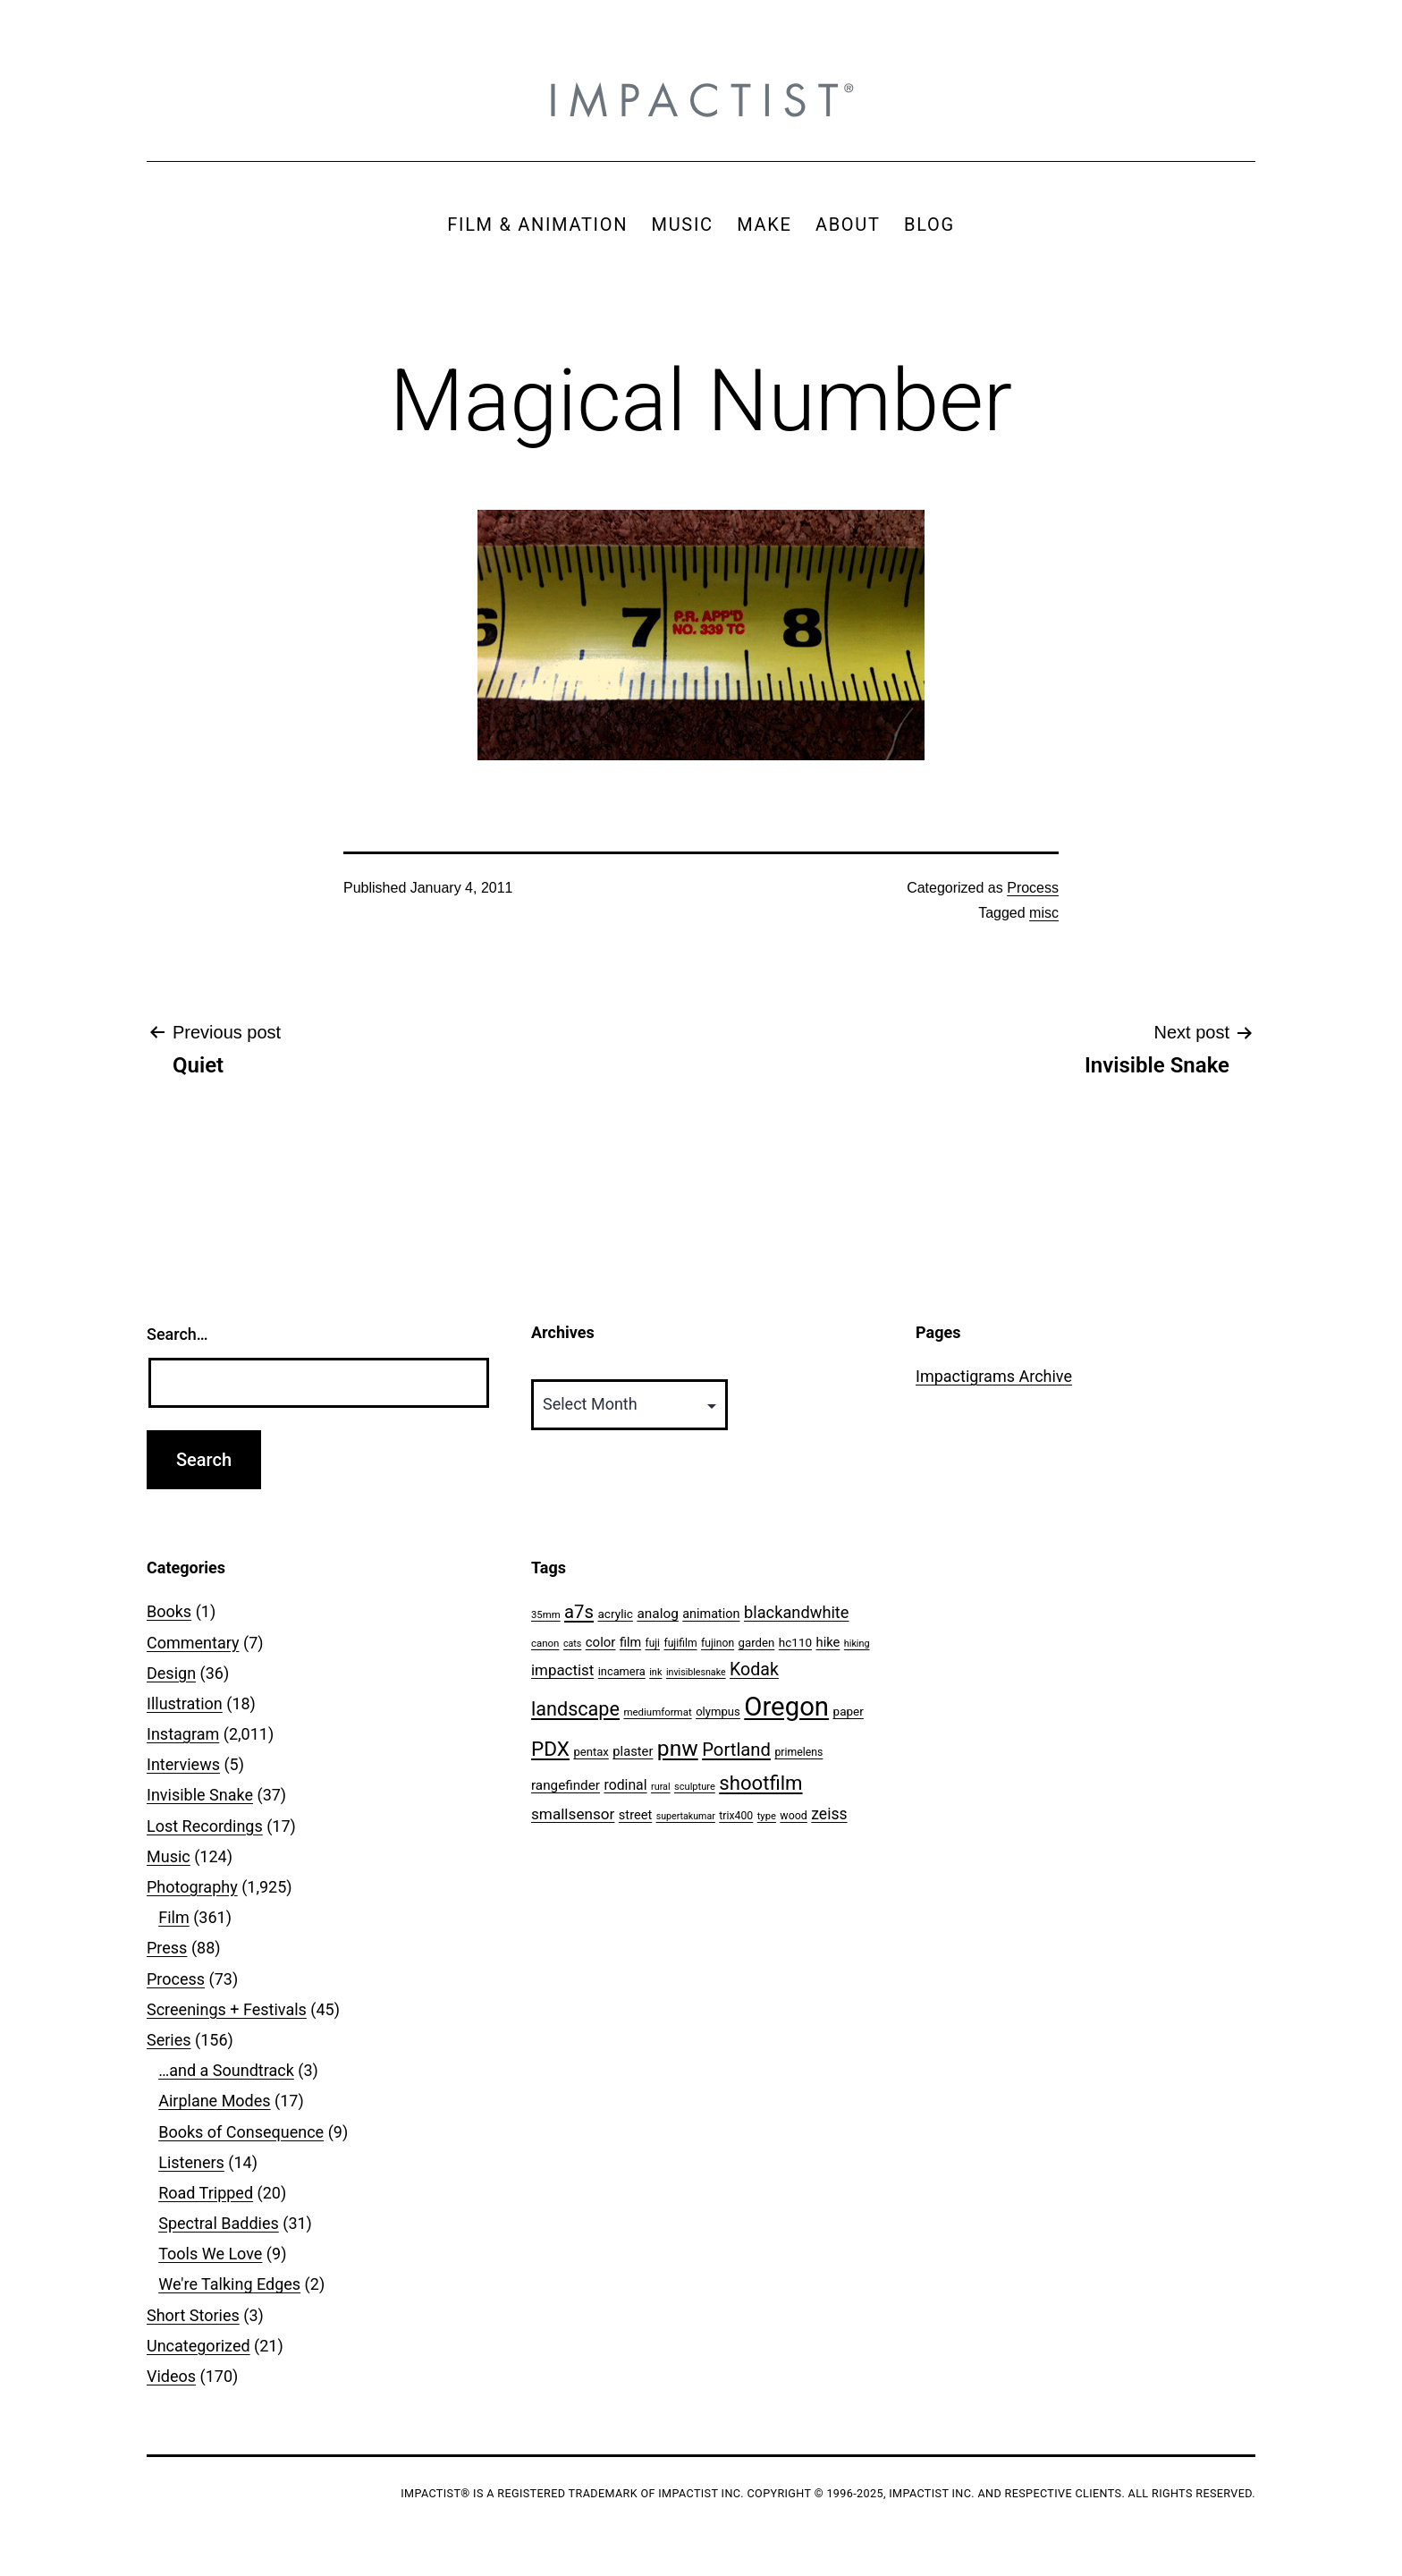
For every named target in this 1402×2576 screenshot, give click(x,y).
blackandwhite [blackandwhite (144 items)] (796, 1612)
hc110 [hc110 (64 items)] (795, 1642)
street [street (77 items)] (635, 1815)
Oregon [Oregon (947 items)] (786, 1706)
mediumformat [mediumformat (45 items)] (657, 1712)
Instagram (183, 1733)
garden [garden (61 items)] (757, 1642)
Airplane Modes (214, 2100)
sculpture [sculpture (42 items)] (694, 1786)
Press (167, 1947)
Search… (177, 1334)
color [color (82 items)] (601, 1642)
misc (1044, 912)
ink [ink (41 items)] (655, 1672)
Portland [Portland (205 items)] (736, 1749)
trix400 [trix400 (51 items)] (736, 1815)
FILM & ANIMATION (537, 224)
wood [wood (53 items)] (793, 1815)
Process (1033, 887)
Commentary (193, 1642)
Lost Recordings (205, 1826)
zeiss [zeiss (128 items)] (829, 1814)
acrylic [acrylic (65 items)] (615, 1613)
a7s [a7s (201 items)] (579, 1612)
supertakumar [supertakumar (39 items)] (685, 1816)
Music (168, 1856)
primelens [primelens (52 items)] (798, 1752)
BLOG (929, 224)
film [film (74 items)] (630, 1642)
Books (169, 1611)
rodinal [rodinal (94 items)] (625, 1784)
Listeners (191, 2162)
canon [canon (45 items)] (545, 1643)
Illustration (185, 1703)
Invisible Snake (200, 1794)
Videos (171, 2376)
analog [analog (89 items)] (657, 1614)
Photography (192, 1886)
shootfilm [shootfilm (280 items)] (760, 1782)
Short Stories (193, 2315)
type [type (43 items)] (766, 1816)
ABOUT (848, 224)
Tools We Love (210, 2253)
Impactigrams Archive (994, 1376)
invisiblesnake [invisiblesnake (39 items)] (696, 1672)
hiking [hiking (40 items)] (857, 1643)
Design (171, 1673)
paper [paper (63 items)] (848, 1711)
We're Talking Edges (229, 2284)
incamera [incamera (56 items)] (622, 1671)
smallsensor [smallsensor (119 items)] (572, 1814)
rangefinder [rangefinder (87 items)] (565, 1785)
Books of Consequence (241, 2132)
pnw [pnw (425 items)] (677, 1748)
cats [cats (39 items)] (572, 1643)
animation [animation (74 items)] (710, 1614)
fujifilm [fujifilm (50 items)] (680, 1643)
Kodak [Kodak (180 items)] (754, 1669)
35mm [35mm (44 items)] (546, 1614)
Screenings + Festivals (227, 2009)
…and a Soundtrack (226, 2070)
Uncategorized (198, 2345)
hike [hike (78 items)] (828, 1642)
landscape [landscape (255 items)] (575, 1709)
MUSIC (683, 224)
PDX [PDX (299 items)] (550, 1749)
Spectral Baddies (218, 2223)
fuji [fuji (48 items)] (653, 1643)
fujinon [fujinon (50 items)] (717, 1643)
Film (174, 1917)
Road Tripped (205, 2192)
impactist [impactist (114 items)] (562, 1670)
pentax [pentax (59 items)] (590, 1751)
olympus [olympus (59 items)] (718, 1711)
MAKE (764, 224)
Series (169, 2039)
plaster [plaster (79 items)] (632, 1751)
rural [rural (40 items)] (661, 1786)
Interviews (183, 1764)
